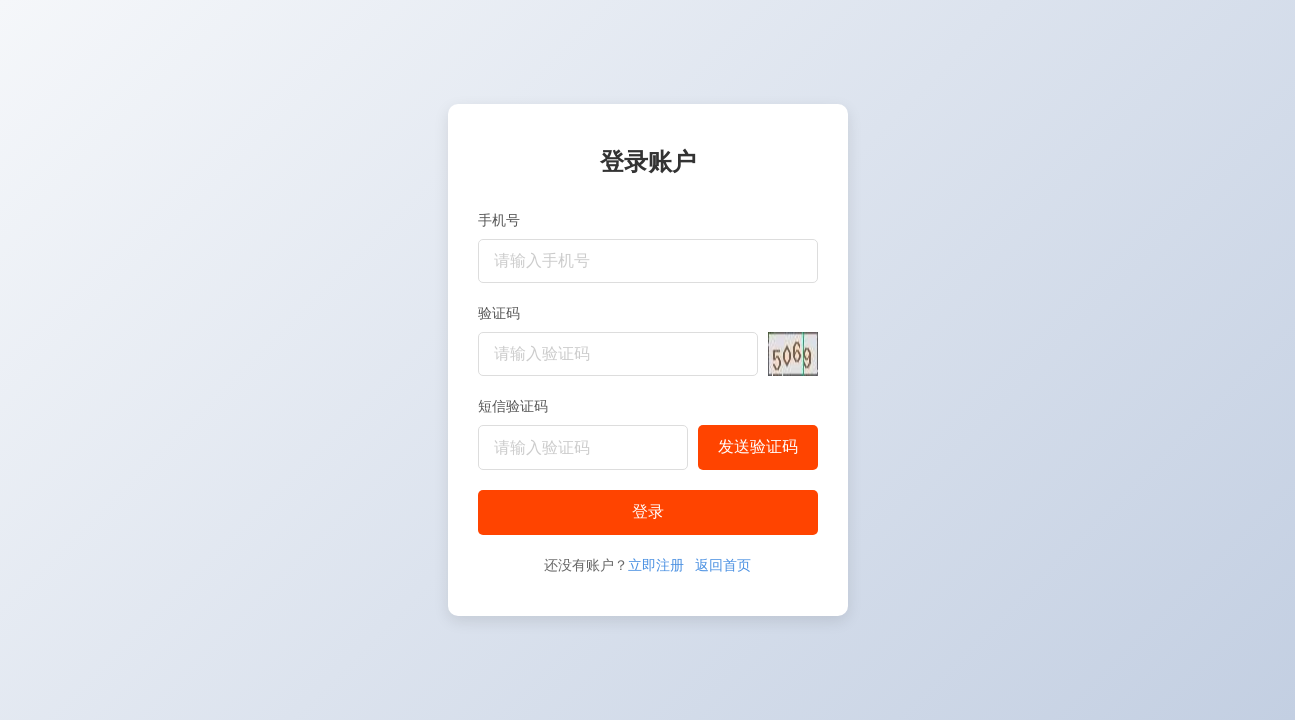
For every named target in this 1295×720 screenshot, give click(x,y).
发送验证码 (758, 446)
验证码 (499, 313)
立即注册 (656, 565)
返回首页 (723, 565)
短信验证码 (513, 406)
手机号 (499, 220)
